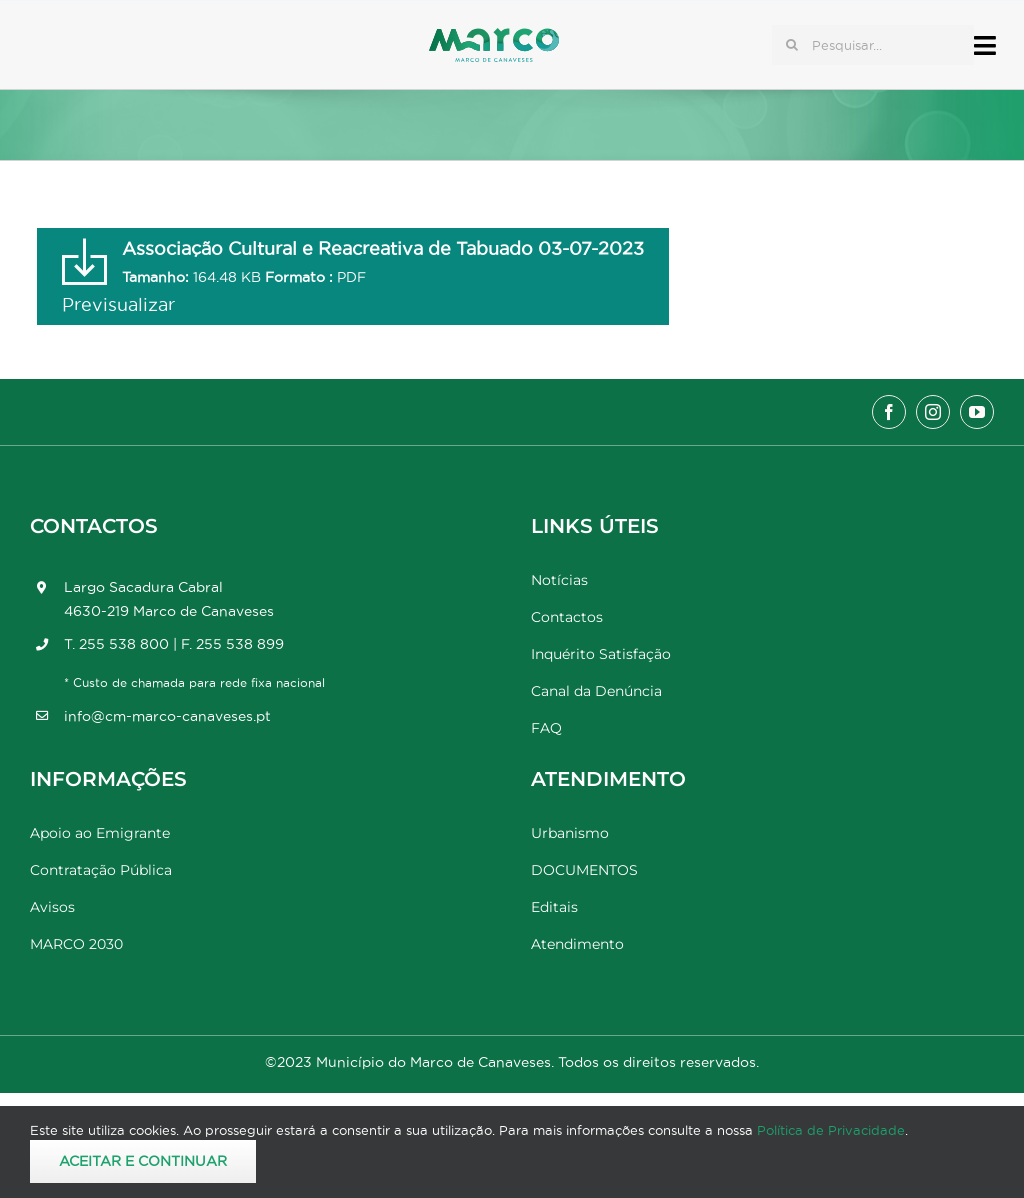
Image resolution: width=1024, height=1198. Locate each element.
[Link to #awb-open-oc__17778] (985, 45)
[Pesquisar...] (873, 45)
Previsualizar (118, 304)
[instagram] (933, 412)
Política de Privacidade (831, 1130)
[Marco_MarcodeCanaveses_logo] (494, 36)
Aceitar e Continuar (143, 1161)
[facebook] (889, 412)
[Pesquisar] (792, 45)
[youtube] (977, 412)
